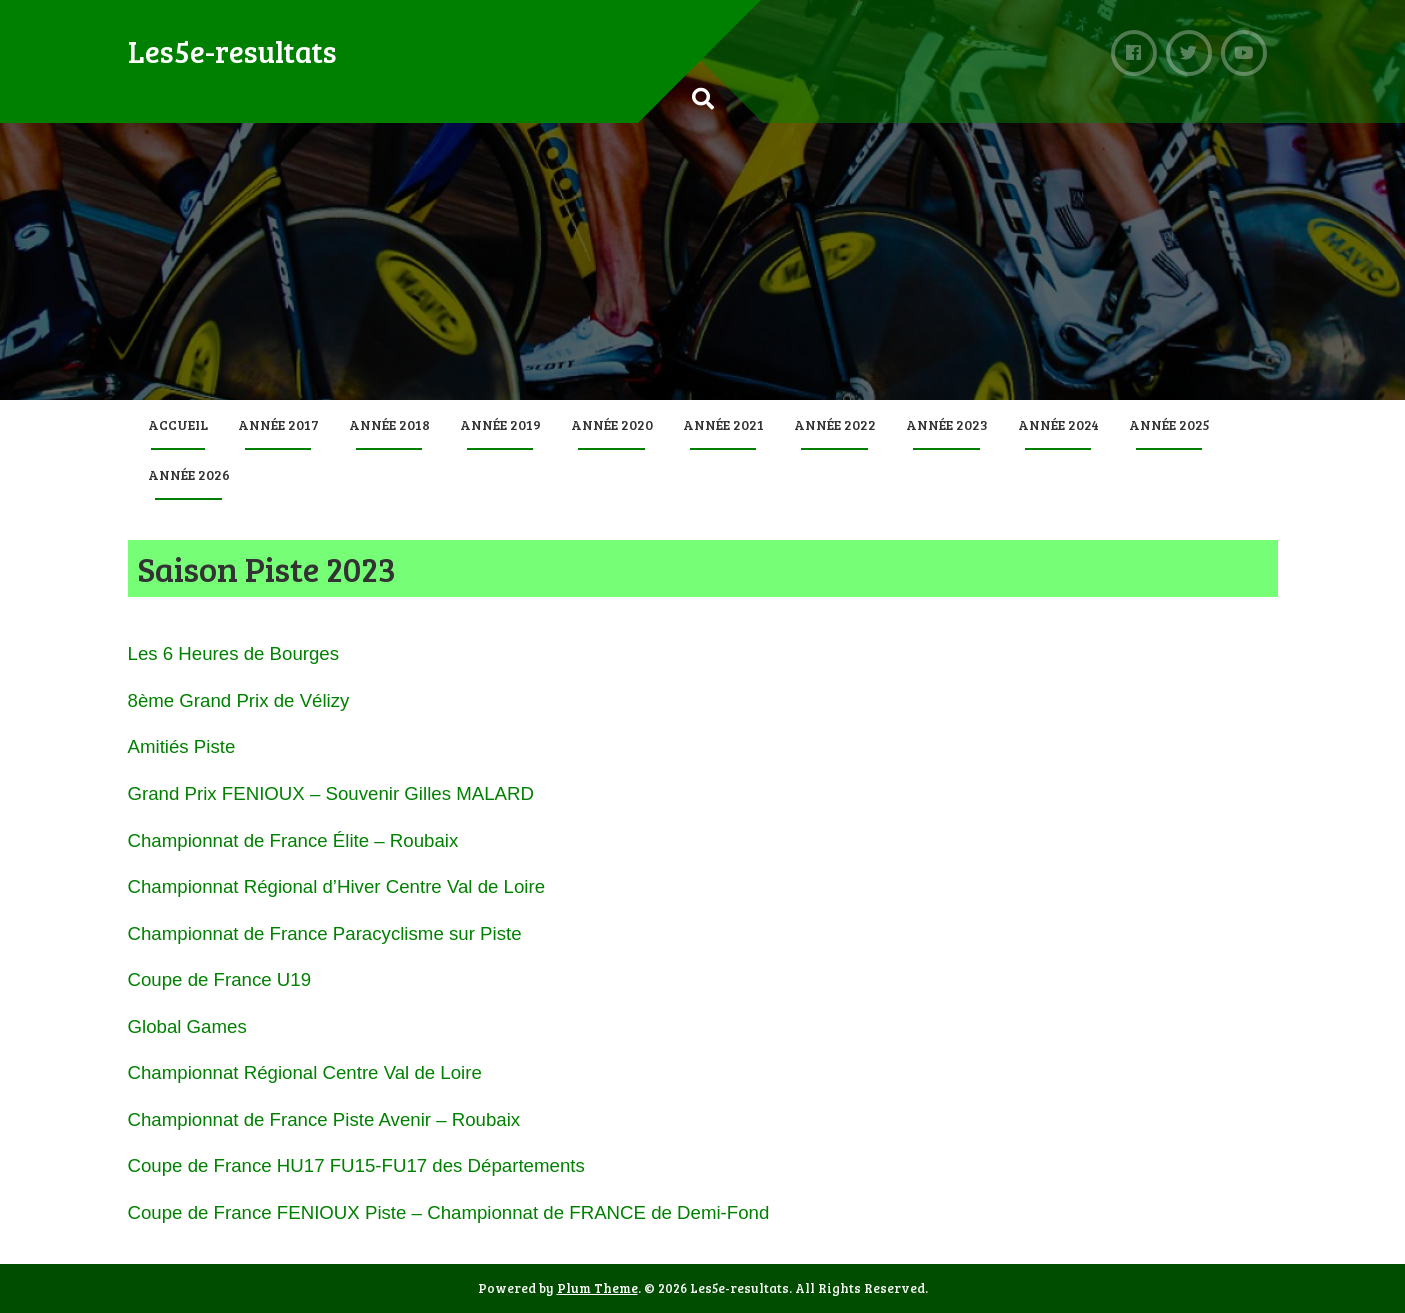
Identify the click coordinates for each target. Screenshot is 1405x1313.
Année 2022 (835, 424)
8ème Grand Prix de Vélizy (239, 700)
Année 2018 (389, 424)
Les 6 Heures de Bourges (234, 653)
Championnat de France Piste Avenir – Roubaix (324, 1119)
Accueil (178, 424)
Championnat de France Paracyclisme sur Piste (325, 933)
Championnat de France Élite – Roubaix (293, 840)
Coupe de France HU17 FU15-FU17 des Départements (356, 1165)
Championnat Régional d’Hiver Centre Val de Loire (337, 886)
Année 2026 (189, 474)
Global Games (187, 1026)
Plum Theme (597, 1288)
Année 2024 (1058, 424)
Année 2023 (947, 424)
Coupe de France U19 (220, 979)
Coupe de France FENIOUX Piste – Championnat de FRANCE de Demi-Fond (449, 1212)
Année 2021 (723, 424)
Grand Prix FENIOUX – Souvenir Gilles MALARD (331, 793)
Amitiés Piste (182, 746)
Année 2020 (612, 424)
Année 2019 (500, 424)
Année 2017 (278, 424)
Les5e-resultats (232, 51)
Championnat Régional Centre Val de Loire (305, 1072)
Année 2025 (1169, 424)
